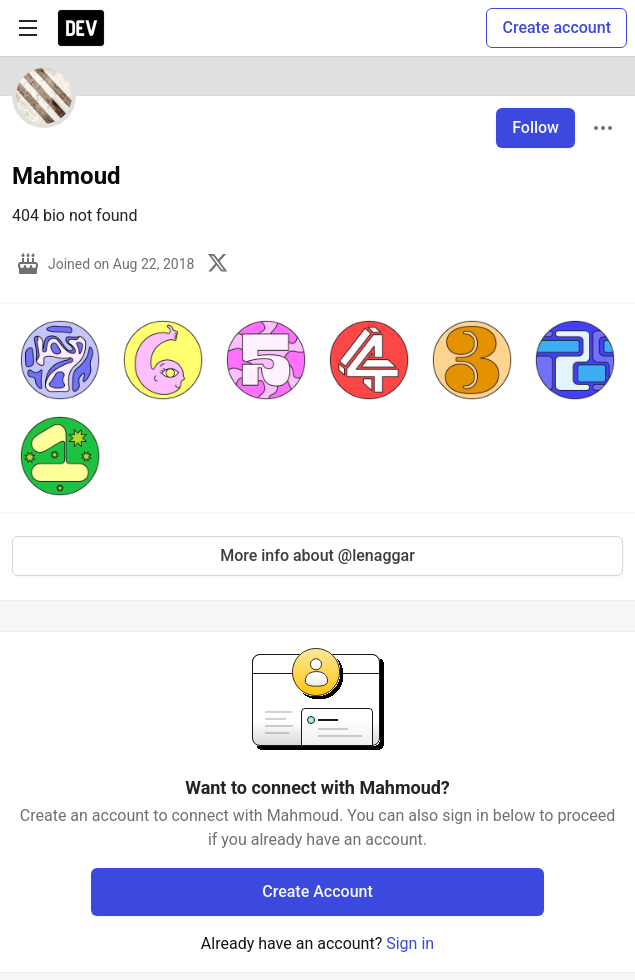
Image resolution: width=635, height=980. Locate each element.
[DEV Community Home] (81, 28)
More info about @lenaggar (317, 555)
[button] (59, 360)
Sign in (410, 943)
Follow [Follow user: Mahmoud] (535, 127)
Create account (556, 27)
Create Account (317, 891)
